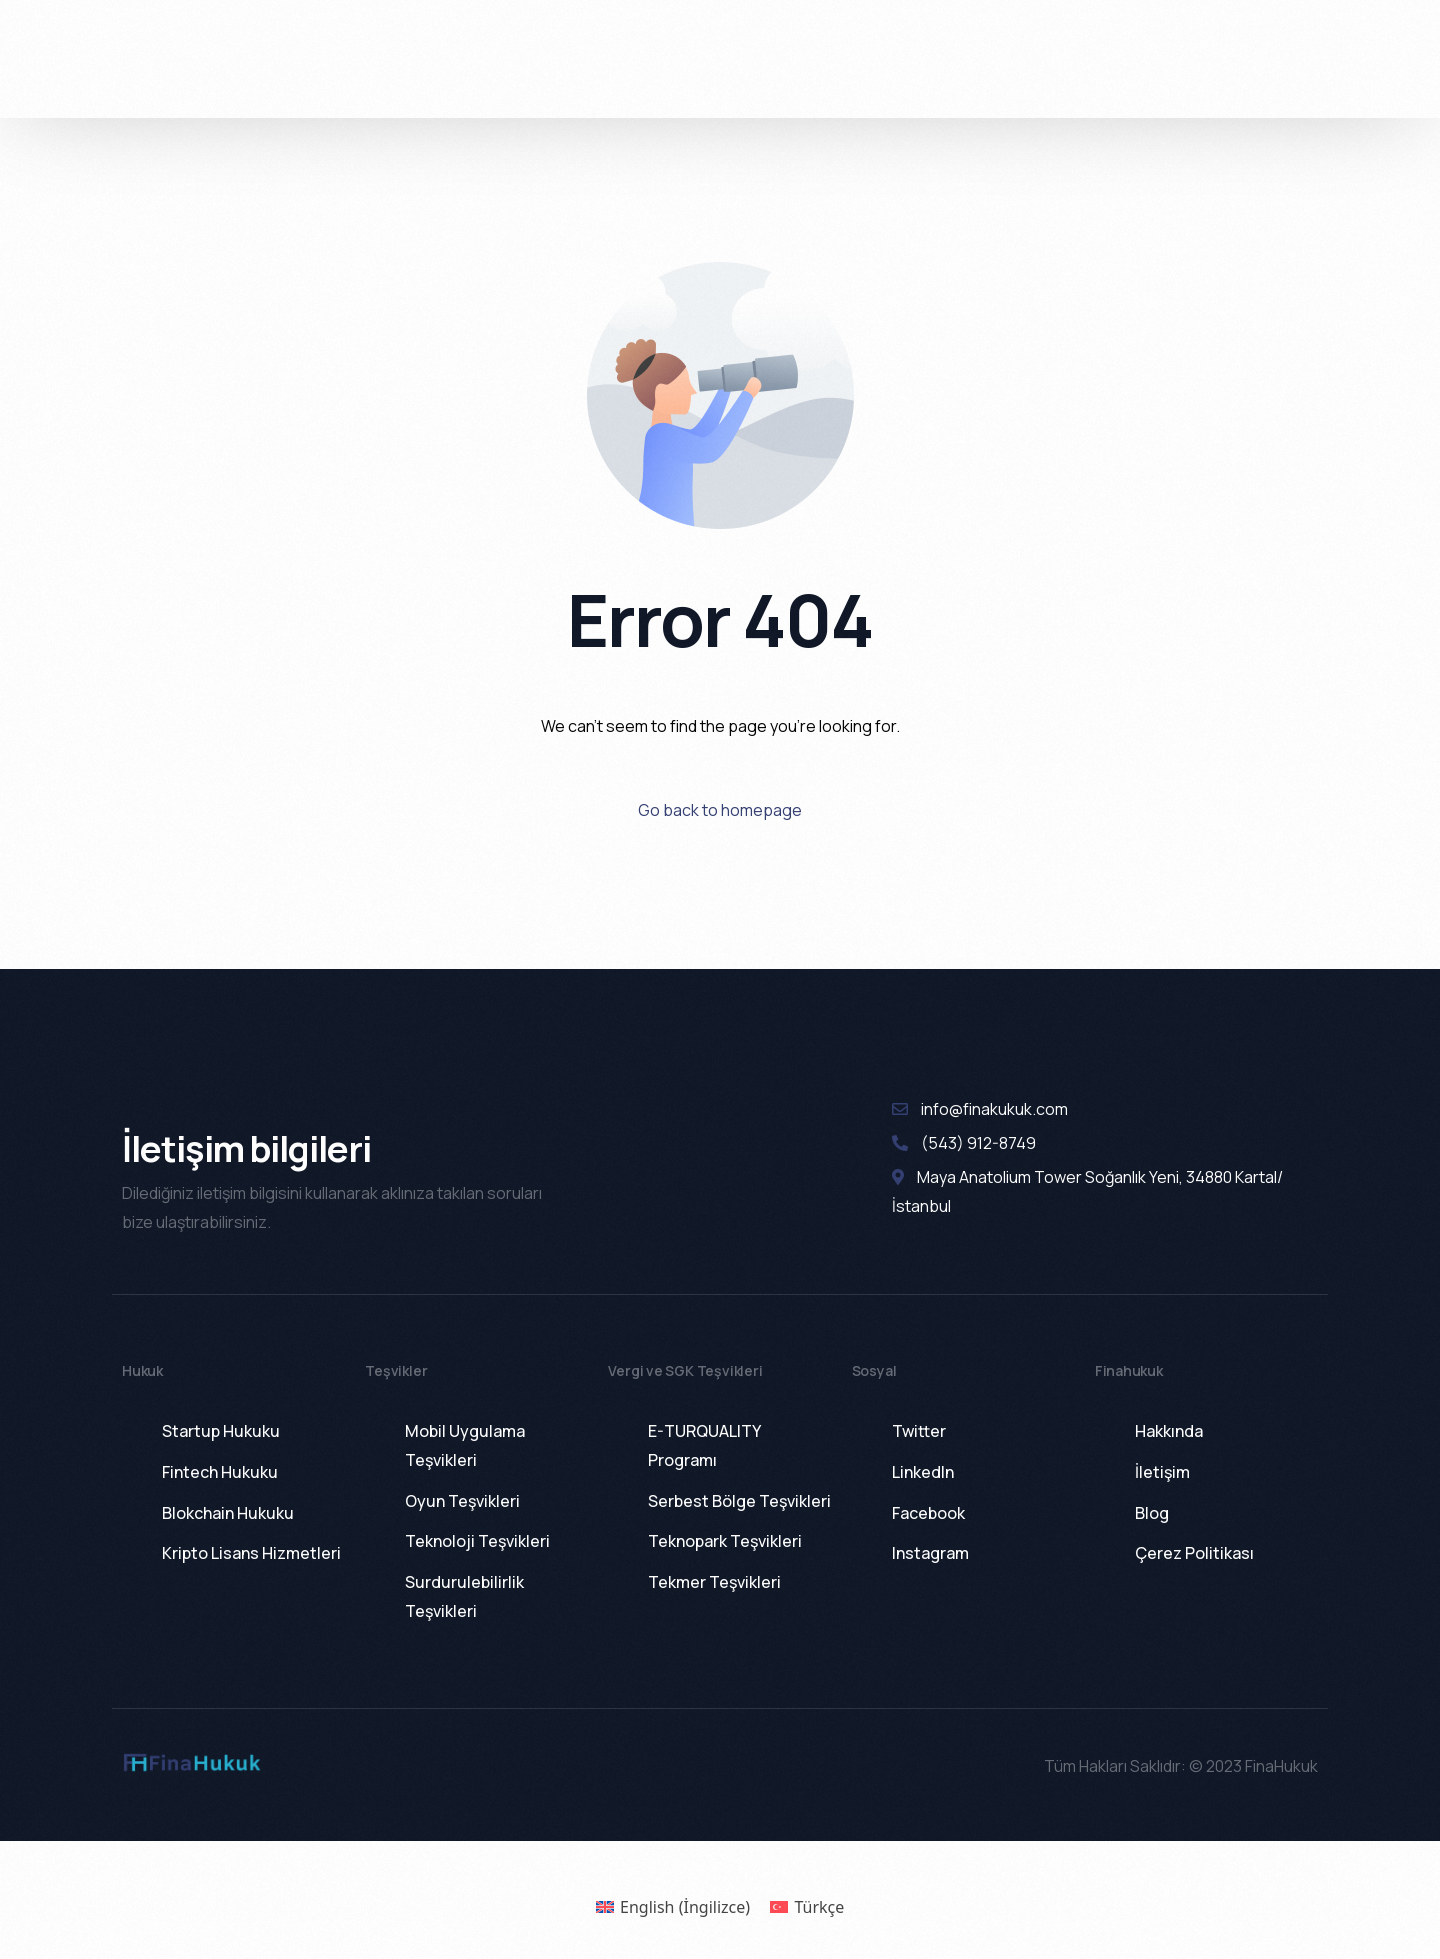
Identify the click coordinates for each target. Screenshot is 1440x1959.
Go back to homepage (720, 810)
